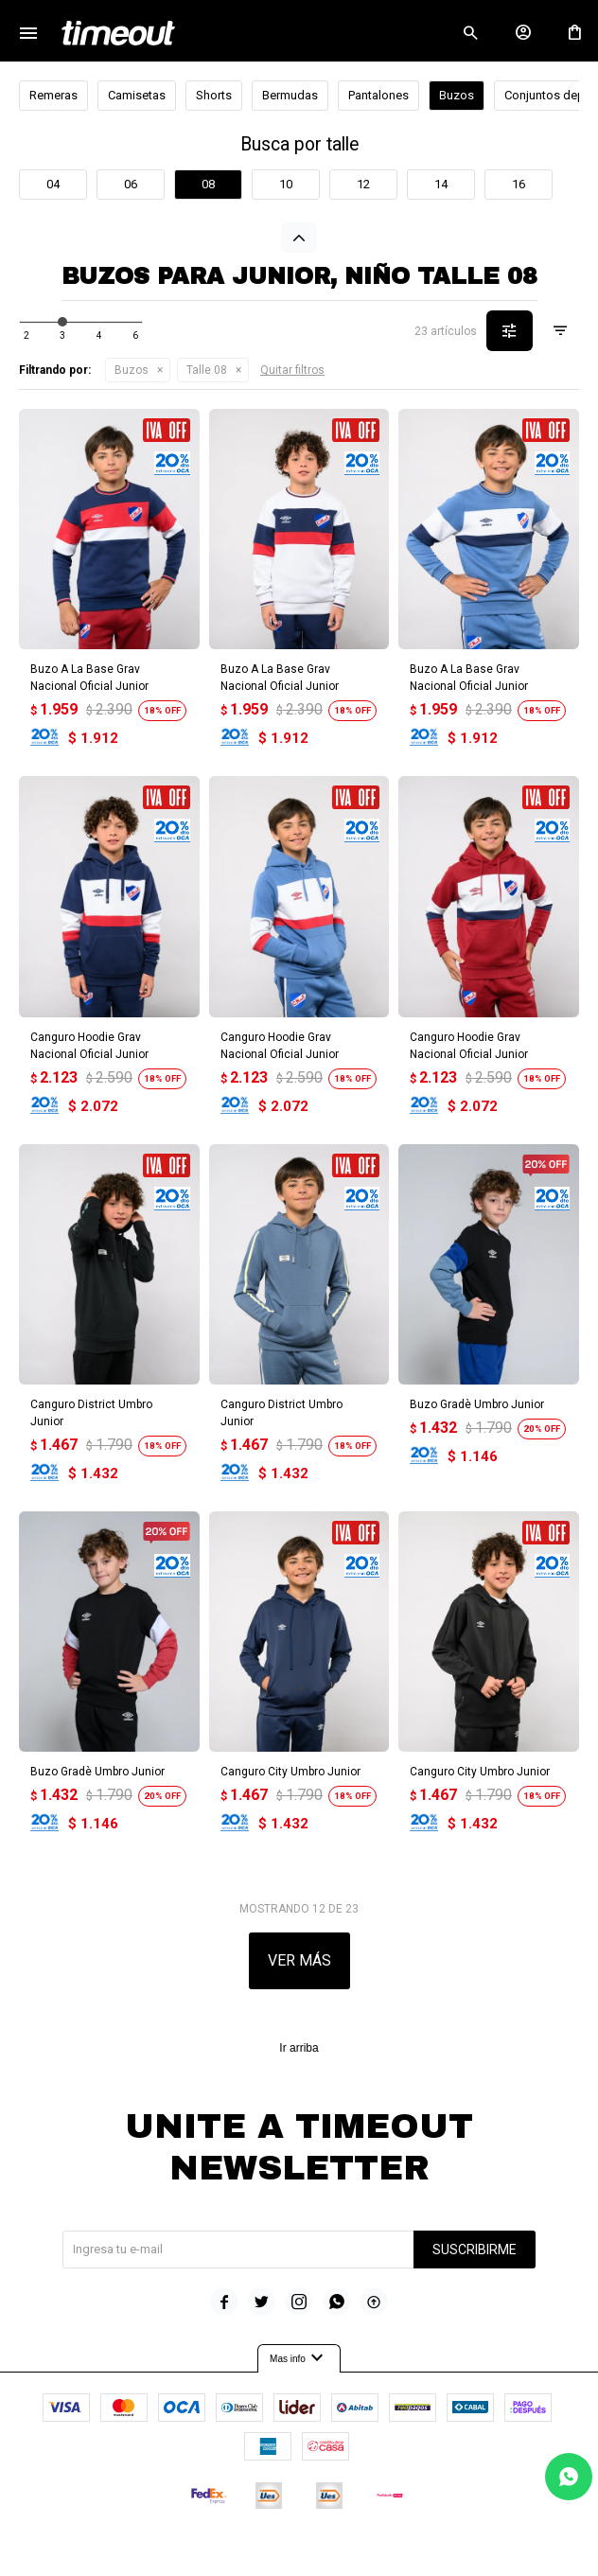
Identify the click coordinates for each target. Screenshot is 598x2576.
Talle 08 (206, 370)
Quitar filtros (292, 370)
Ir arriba (298, 2048)
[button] (470, 33)
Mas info (299, 2358)
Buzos (131, 370)
